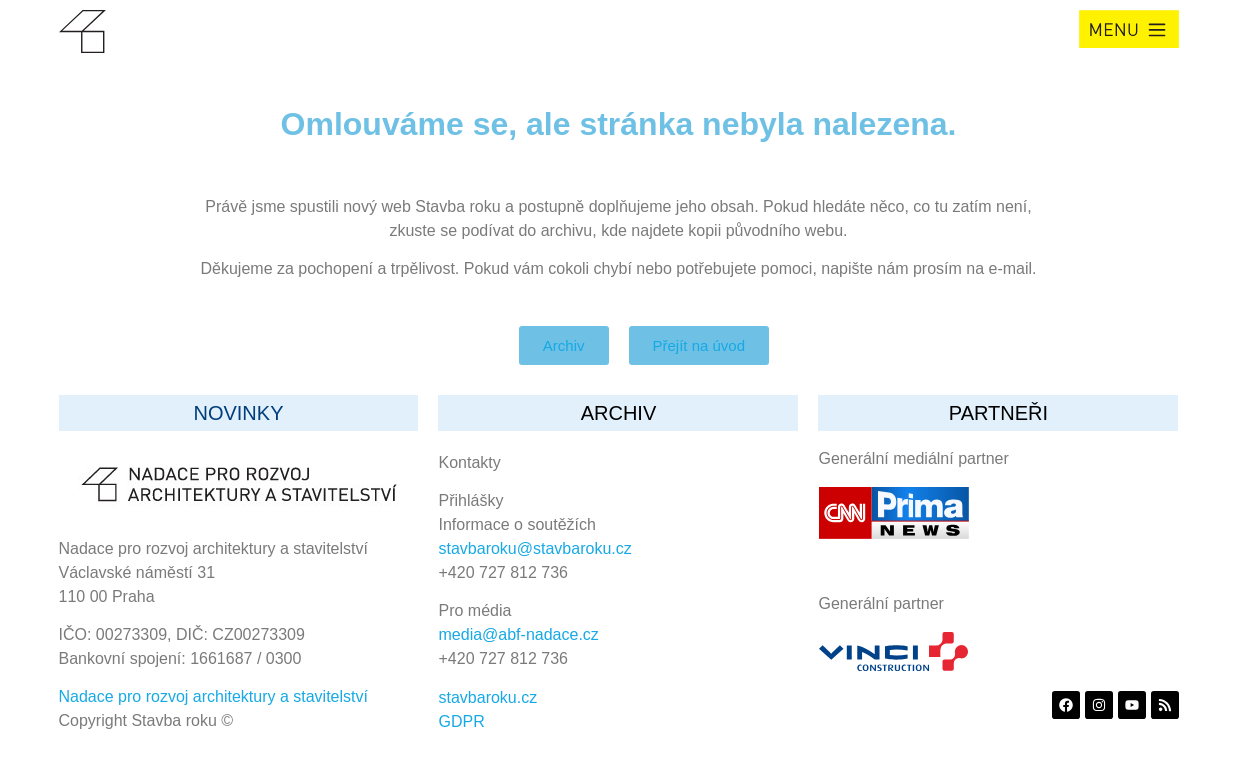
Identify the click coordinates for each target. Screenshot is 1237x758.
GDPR (462, 721)
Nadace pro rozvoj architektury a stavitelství (213, 696)
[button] (1129, 29)
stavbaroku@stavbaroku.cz (535, 548)
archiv (619, 413)
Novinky (238, 413)
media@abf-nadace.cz (519, 634)
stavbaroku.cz (488, 697)
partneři (998, 413)
